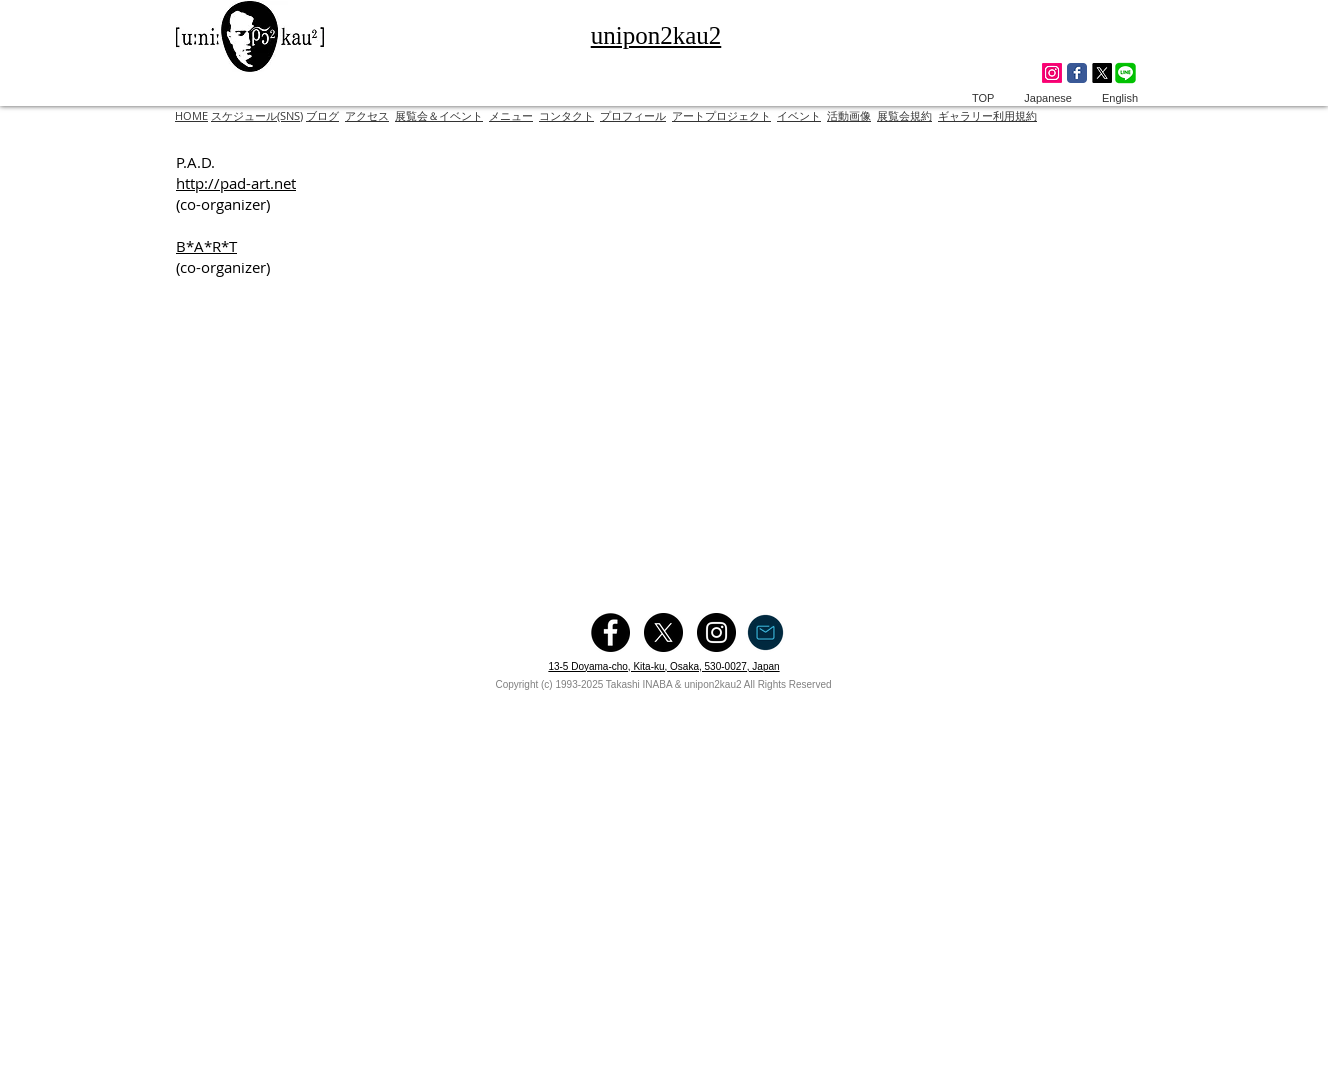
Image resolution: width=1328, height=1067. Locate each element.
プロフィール (633, 115)
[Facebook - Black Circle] (610, 632)
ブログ (322, 115)
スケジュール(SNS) (257, 115)
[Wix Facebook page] (1077, 73)
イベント (799, 115)
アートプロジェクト (721, 115)
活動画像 (849, 115)
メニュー (511, 115)
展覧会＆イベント (439, 115)
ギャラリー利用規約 (987, 115)
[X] (1102, 73)
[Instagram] (1052, 73)
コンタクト (566, 115)
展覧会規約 (904, 115)
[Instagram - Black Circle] (716, 632)
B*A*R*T (206, 246)
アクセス (367, 115)
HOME (191, 115)
